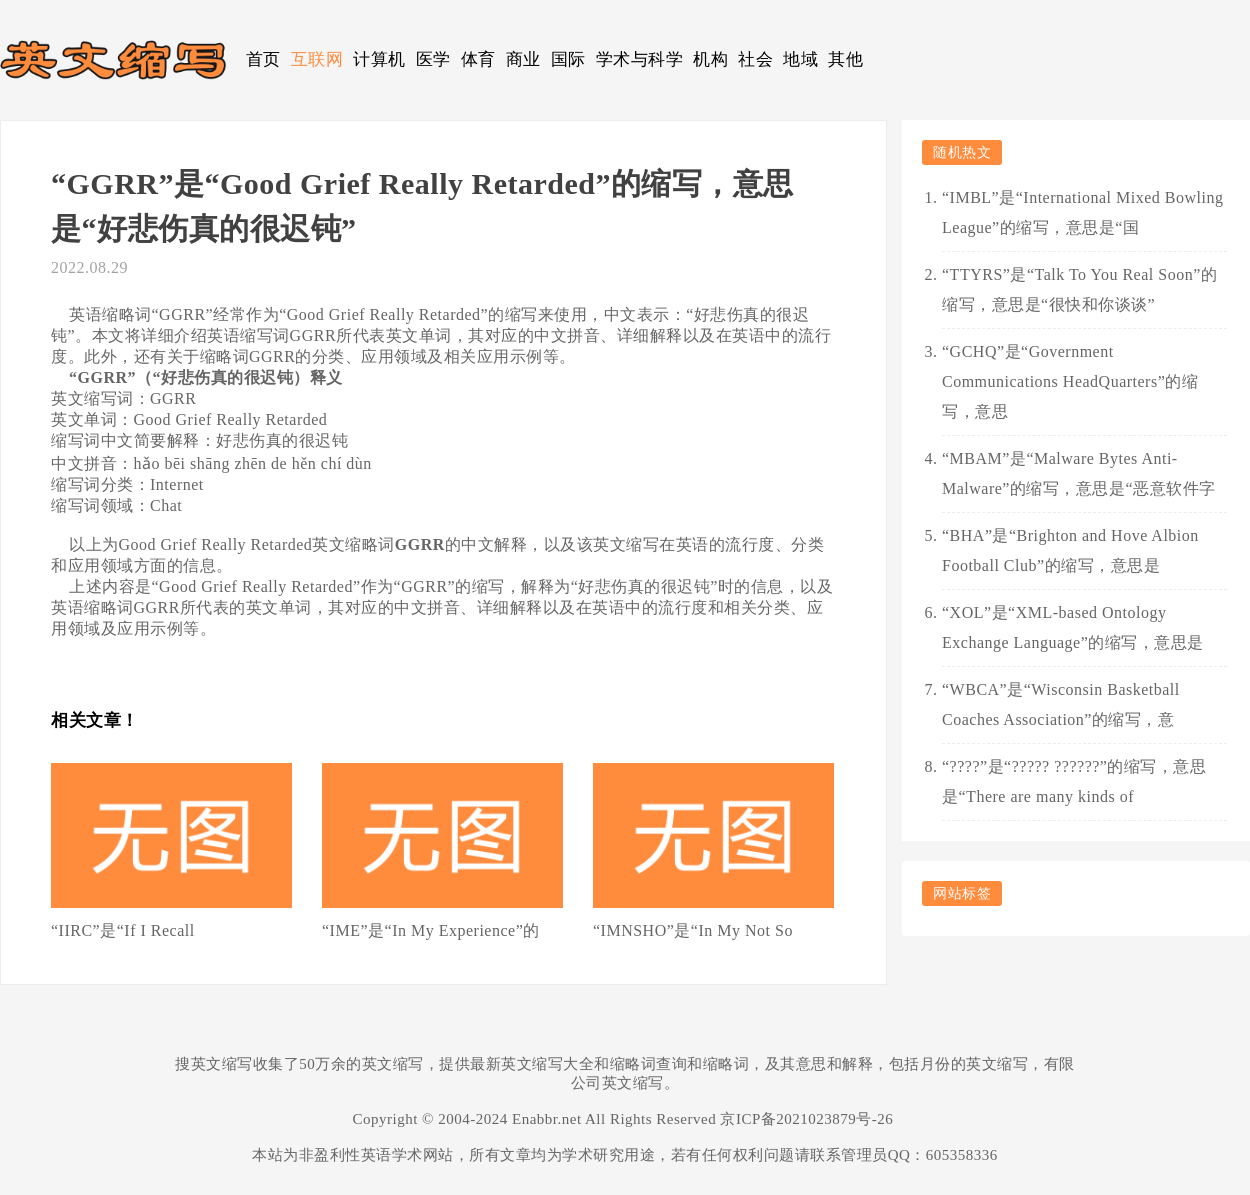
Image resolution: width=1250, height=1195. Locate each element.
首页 (263, 59)
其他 (845, 59)
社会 (755, 59)
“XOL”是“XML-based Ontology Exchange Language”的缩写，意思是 (1073, 627)
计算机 (379, 59)
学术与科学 (640, 59)
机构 (710, 59)
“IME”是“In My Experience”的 (431, 930)
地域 (800, 59)
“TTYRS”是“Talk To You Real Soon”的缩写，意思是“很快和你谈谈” (1079, 289)
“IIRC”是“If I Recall (123, 930)
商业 (523, 59)
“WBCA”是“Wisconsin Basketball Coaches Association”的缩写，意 (1061, 704)
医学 (433, 59)
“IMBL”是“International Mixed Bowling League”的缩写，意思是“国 (1082, 212)
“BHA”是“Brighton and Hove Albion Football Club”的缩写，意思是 (1070, 550)
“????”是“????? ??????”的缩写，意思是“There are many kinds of (1074, 781)
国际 (568, 59)
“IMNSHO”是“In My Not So (693, 930)
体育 (478, 59)
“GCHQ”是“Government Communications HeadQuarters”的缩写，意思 (1070, 381)
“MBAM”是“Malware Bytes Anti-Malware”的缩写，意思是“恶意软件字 (1079, 473)
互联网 (317, 59)
